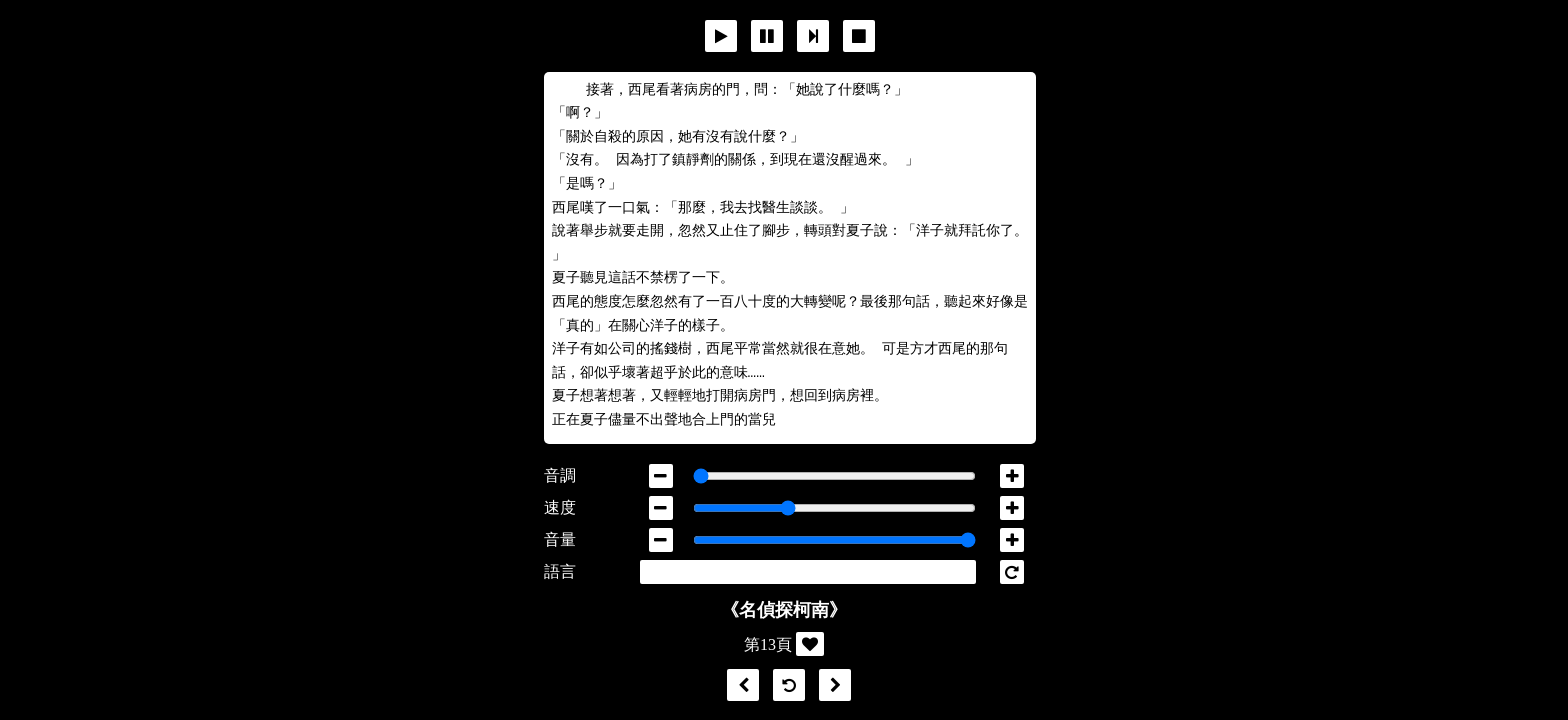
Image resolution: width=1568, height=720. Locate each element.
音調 (560, 475)
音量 (560, 539)
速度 (560, 507)
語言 (560, 571)
